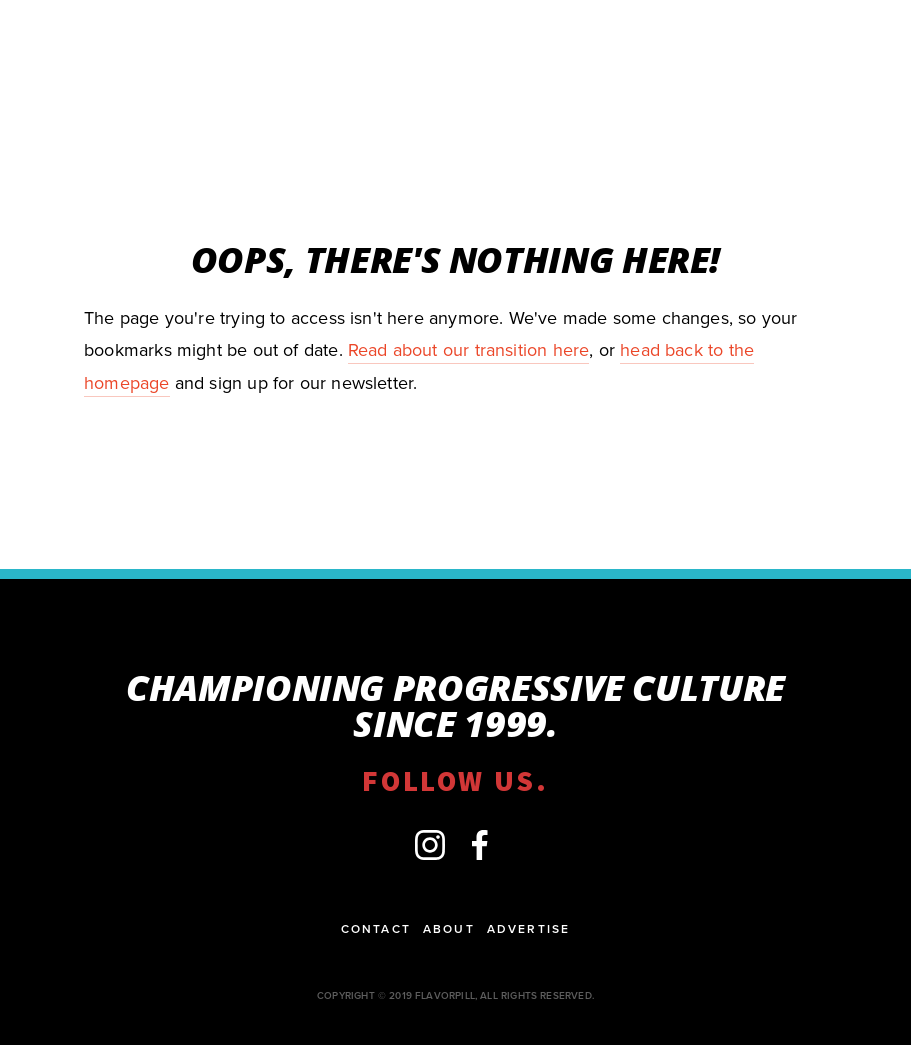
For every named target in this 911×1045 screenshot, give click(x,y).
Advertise (528, 928)
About (449, 928)
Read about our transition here (468, 349)
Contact (376, 928)
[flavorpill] (430, 845)
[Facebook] (480, 845)
